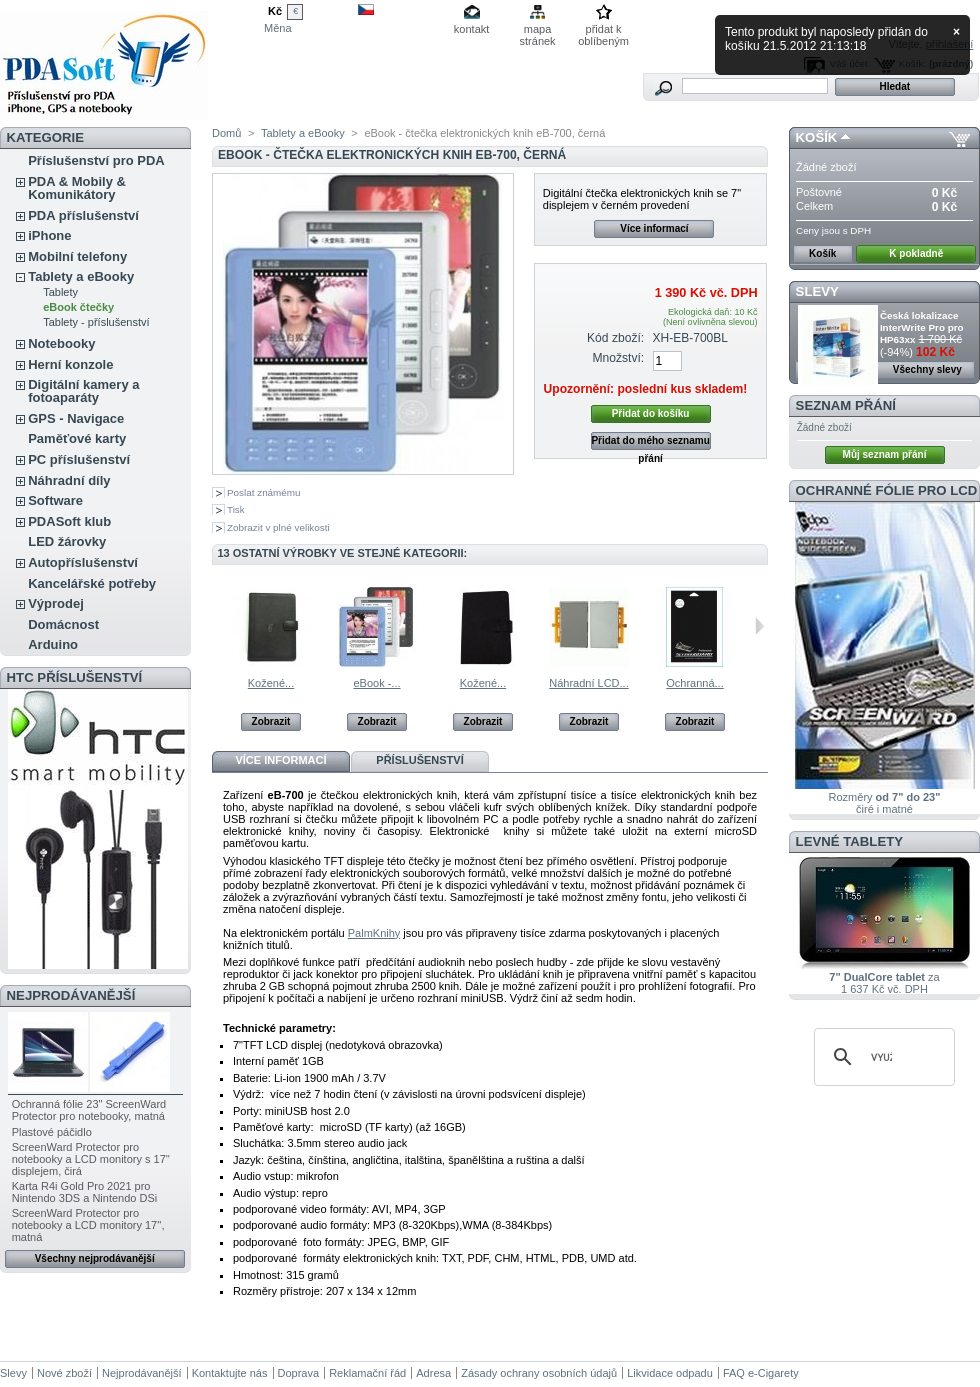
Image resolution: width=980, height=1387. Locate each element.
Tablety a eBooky (81, 276)
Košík (817, 137)
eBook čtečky (78, 307)
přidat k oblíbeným (603, 30)
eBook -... (376, 683)
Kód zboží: (615, 338)
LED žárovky (67, 541)
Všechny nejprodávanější (95, 1258)
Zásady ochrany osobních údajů (539, 1373)
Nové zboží (64, 1373)
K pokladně (916, 253)
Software (55, 500)
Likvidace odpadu (670, 1373)
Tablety (60, 292)
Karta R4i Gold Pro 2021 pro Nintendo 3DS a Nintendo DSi (85, 1192)
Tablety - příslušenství (96, 322)
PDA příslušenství (83, 215)
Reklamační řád (367, 1373)
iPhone (49, 235)
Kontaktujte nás (230, 1373)
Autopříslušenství (83, 562)
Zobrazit (271, 721)
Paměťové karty (77, 438)
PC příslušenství (79, 459)
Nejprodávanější (71, 995)
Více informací (654, 228)
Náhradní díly (69, 480)
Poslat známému (264, 492)
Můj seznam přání (885, 454)
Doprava (299, 1373)
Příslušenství (419, 760)
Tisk (236, 509)
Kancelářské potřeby (92, 583)
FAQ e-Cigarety (761, 1373)
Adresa (433, 1373)
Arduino (53, 644)
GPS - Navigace (76, 418)
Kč (275, 11)
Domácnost (63, 624)
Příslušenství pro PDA (96, 160)
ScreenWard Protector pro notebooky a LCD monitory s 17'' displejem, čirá (91, 1159)
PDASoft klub (69, 521)
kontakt (471, 29)
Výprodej (56, 603)
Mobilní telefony (77, 256)
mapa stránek (538, 30)
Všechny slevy (927, 369)
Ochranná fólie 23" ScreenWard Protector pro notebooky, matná (89, 1110)
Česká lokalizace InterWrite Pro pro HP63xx (922, 327)
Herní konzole (70, 364)
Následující (759, 626)
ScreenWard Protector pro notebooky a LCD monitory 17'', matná (88, 1225)
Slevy (817, 291)
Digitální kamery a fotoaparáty (83, 391)
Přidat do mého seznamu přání (650, 442)
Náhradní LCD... (588, 683)
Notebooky (61, 343)
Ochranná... (694, 683)
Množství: (618, 358)
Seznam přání (846, 405)
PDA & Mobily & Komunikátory (77, 188)
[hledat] (881, 1057)
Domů (226, 133)
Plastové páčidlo (52, 1132)
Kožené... (271, 683)
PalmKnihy (374, 933)
